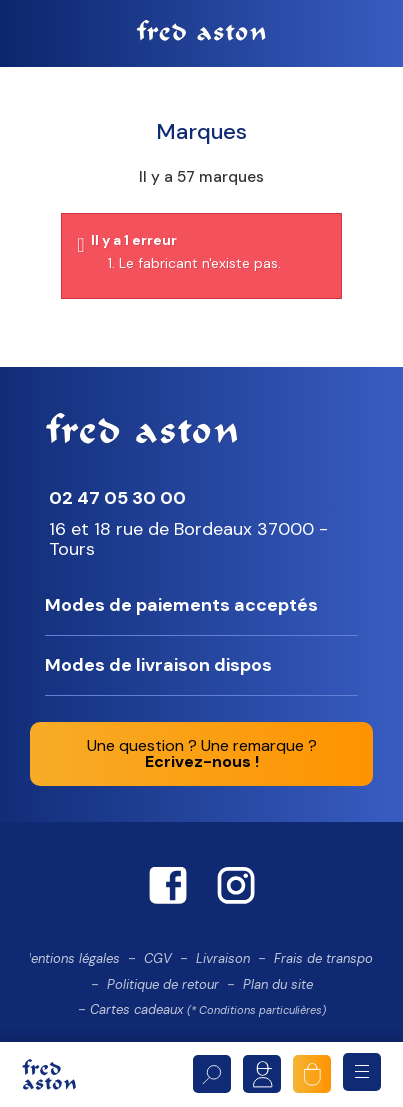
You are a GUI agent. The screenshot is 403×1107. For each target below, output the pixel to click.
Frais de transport (328, 958)
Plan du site (278, 984)
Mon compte (262, 1074)
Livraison (223, 958)
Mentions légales (70, 958)
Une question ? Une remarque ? (202, 753)
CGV (158, 958)
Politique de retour (163, 984)
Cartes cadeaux (208, 1009)
